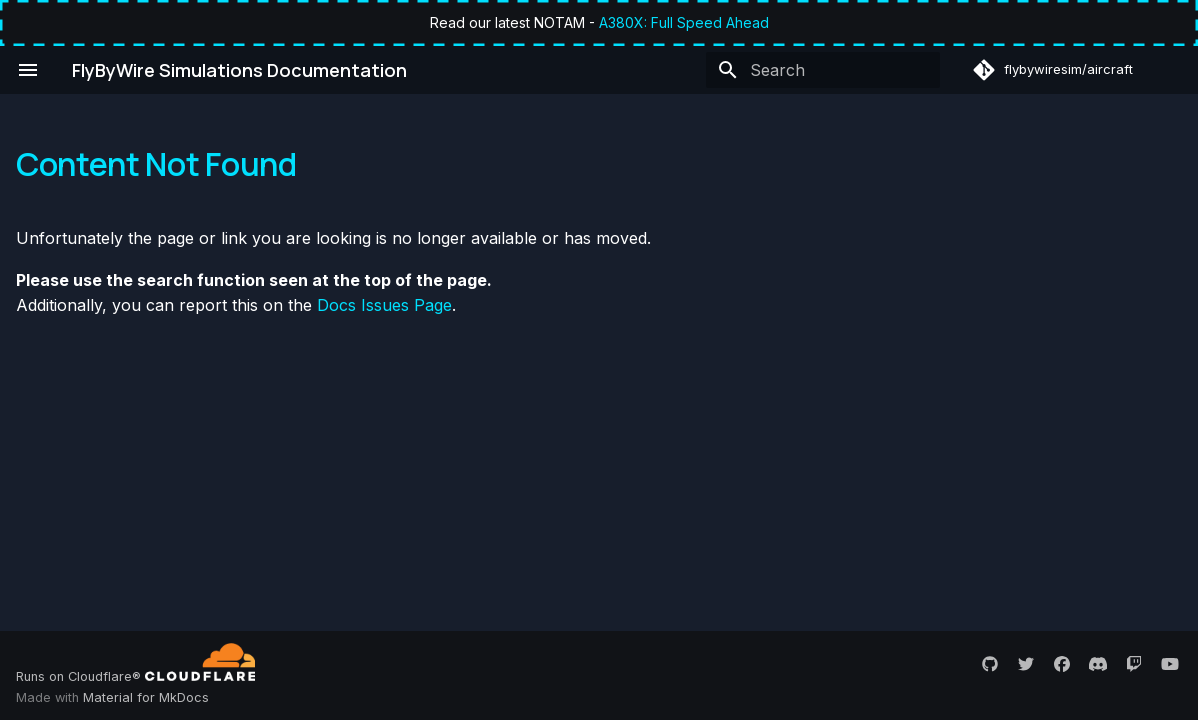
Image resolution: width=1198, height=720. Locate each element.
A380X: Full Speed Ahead (684, 22)
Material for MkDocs (146, 697)
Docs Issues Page (384, 305)
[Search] (823, 70)
